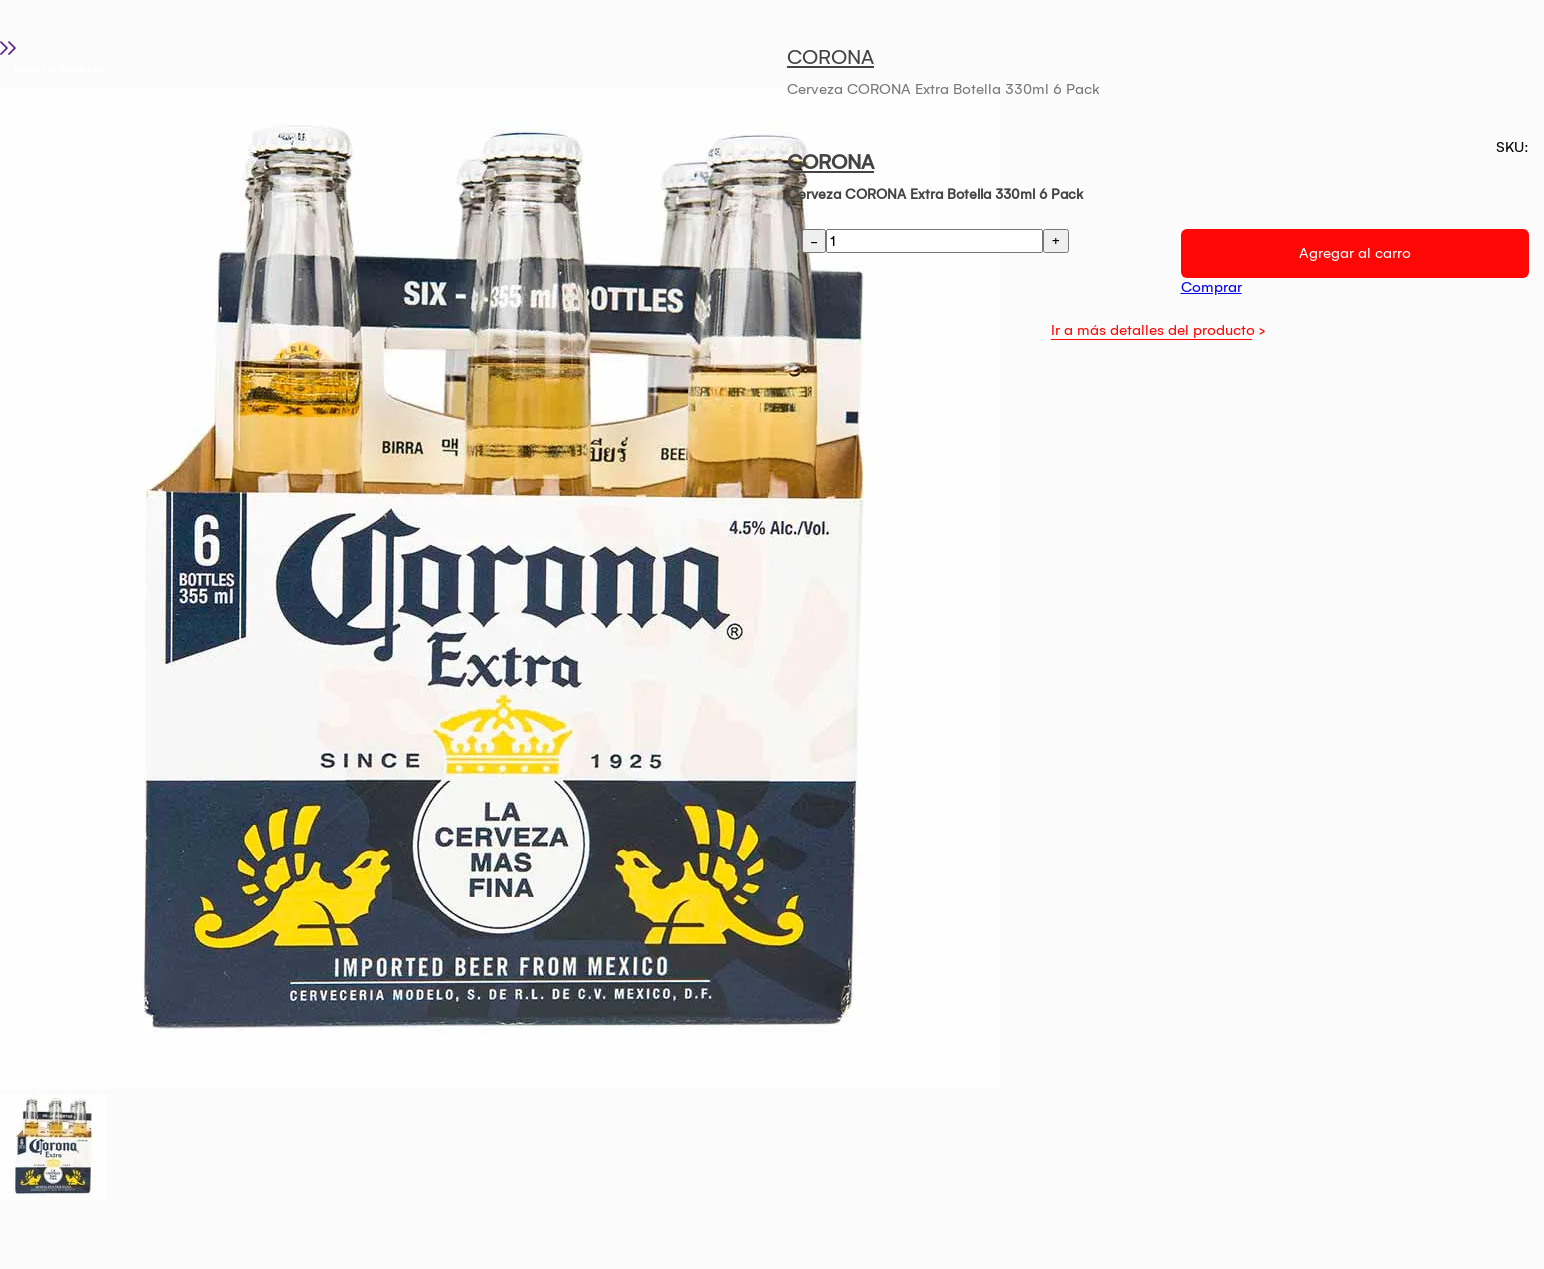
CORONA (830, 57)
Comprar (1211, 287)
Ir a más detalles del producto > (1158, 330)
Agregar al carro (1355, 253)
